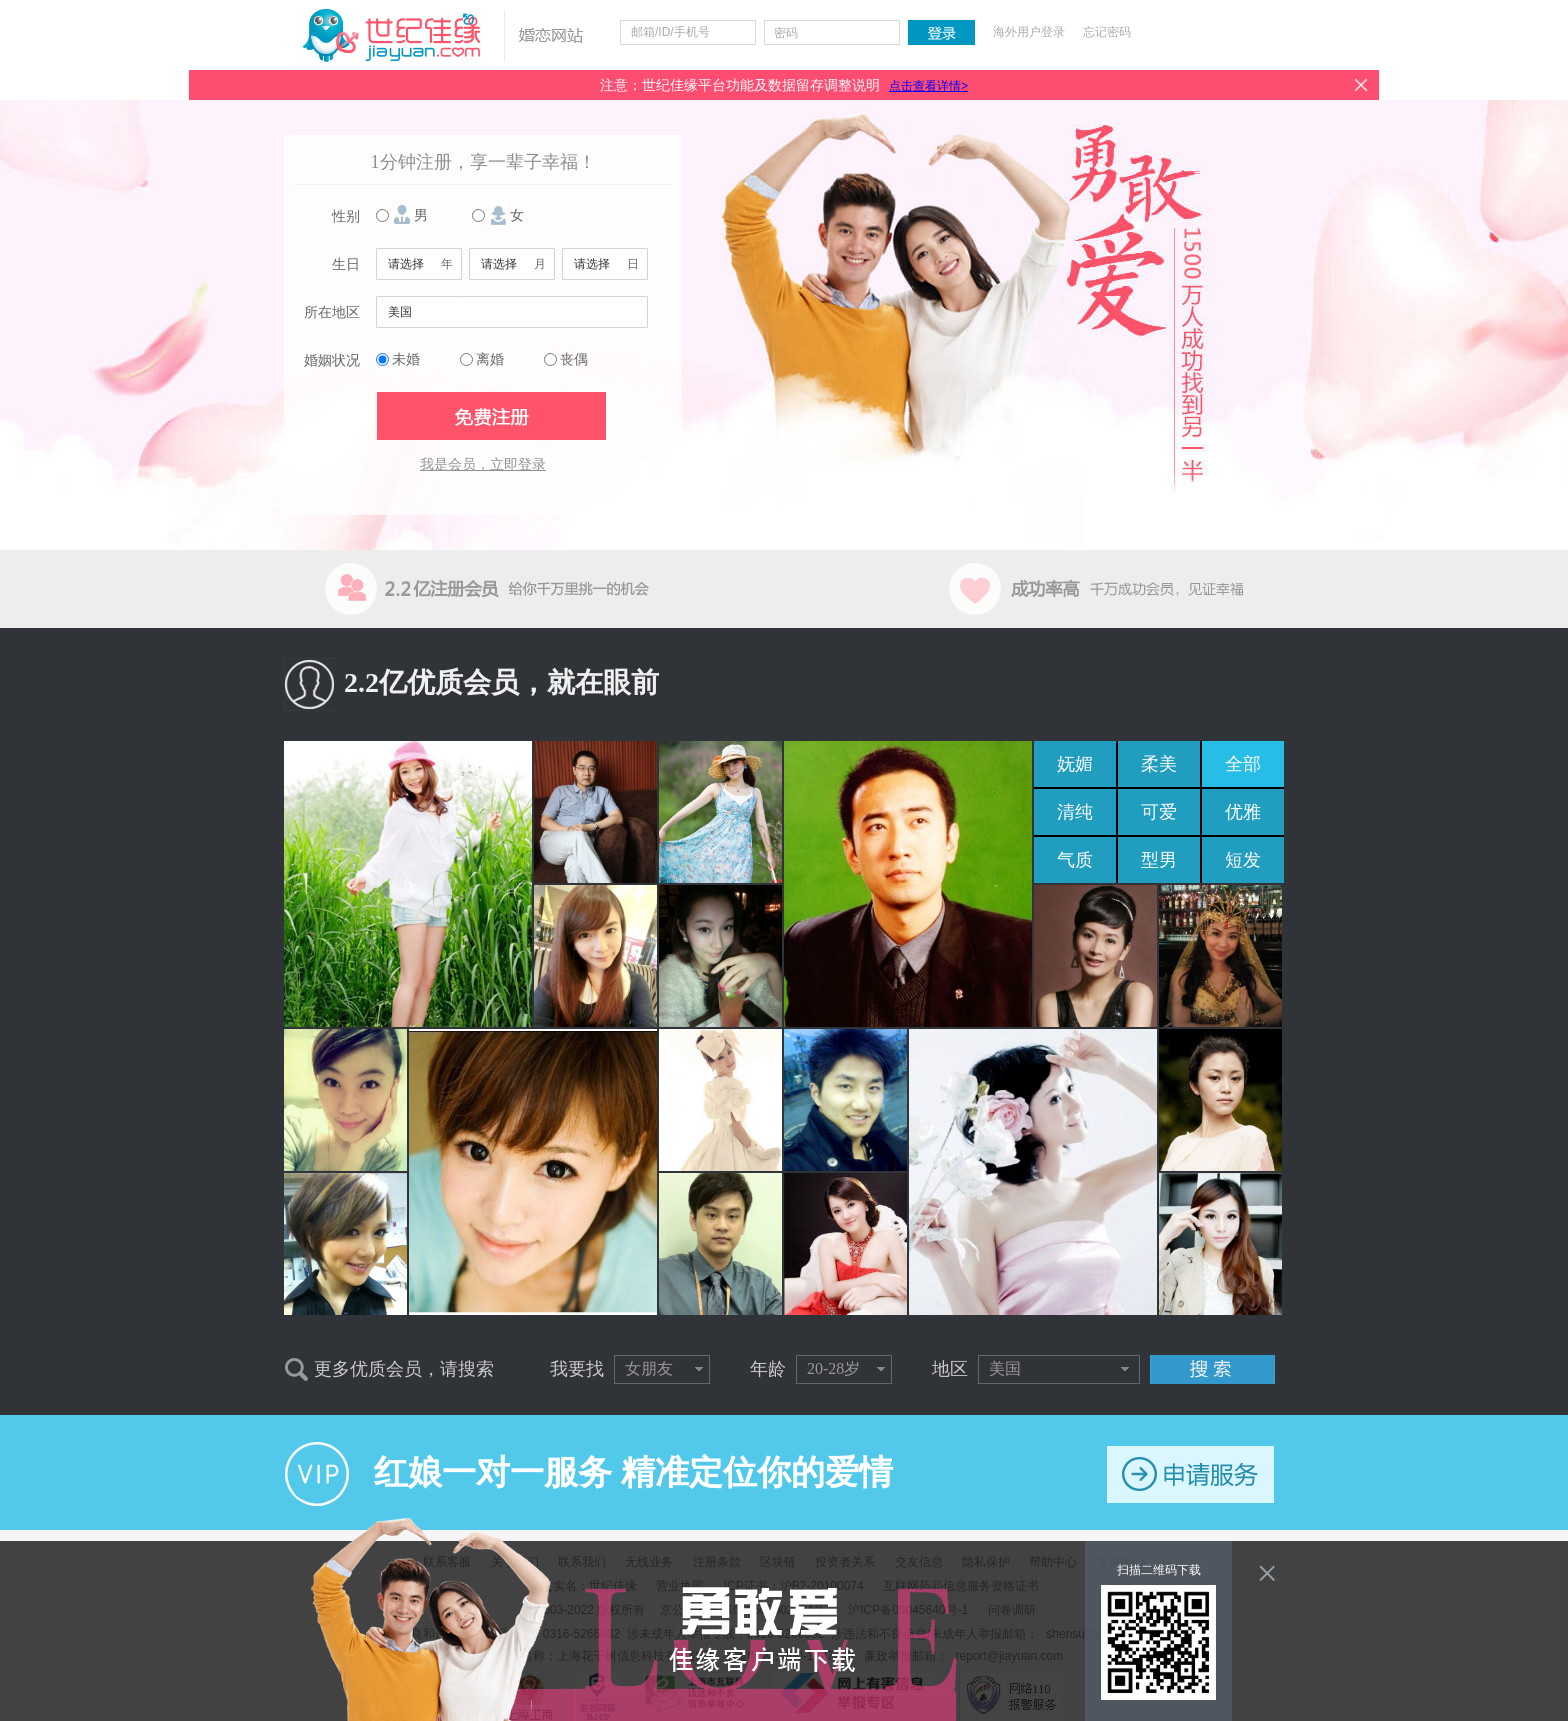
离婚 (490, 359)
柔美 (1159, 764)
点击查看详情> (928, 86)
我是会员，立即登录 (483, 464)
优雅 (1243, 812)
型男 (1159, 860)
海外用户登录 (1029, 32)
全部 (1243, 764)
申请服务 (1190, 1474)
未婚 (406, 359)
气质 (1075, 860)
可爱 (1159, 812)
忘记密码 (1107, 32)
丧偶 (574, 359)
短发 (1243, 860)
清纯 (1075, 812)
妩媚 (1075, 764)
